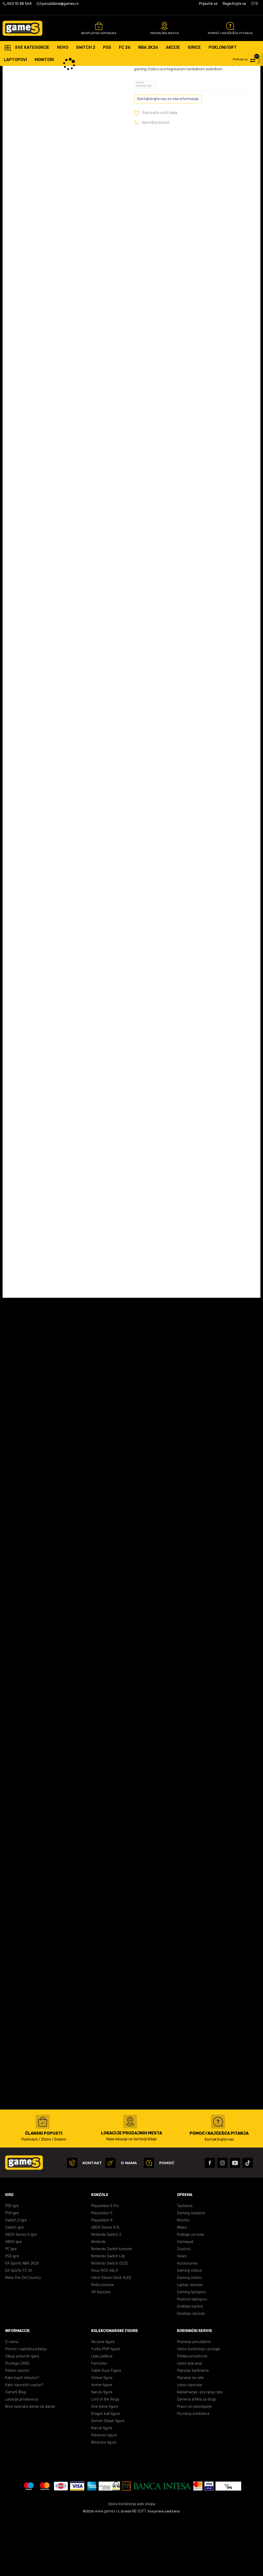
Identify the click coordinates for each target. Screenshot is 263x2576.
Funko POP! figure (105, 2406)
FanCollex (99, 2420)
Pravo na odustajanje (194, 2463)
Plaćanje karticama (193, 2427)
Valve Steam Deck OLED (111, 2334)
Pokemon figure (104, 2492)
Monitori (183, 2277)
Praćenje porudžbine (194, 2398)
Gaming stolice (189, 2327)
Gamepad (185, 2298)
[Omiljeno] (254, 4)
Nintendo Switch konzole (111, 2306)
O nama (11, 2398)
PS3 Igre (12, 2313)
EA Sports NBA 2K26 (22, 2320)
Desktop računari (191, 2370)
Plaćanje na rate (190, 2434)
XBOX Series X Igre (21, 2291)
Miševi (182, 2284)
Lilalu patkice (101, 2413)
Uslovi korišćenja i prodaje (198, 2406)
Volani (182, 2313)
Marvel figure (101, 2485)
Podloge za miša (190, 2291)
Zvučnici (184, 2306)
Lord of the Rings (105, 2456)
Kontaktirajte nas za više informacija (168, 155)
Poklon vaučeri (17, 2427)
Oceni (145, 95)
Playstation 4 (101, 2277)
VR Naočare (101, 2349)
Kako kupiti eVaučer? (22, 2434)
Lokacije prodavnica (21, 2456)
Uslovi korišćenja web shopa (131, 2561)
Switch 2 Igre (16, 2277)
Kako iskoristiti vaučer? (24, 2442)
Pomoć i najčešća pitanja (25, 2406)
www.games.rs (107, 2568)
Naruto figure (101, 2449)
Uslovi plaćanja (189, 2420)
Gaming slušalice (191, 2270)
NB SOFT (139, 2568)
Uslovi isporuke (189, 2442)
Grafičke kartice (190, 2363)
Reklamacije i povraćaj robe (200, 2449)
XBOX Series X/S (105, 2284)
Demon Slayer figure (108, 2477)
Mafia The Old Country (23, 2334)
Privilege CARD (17, 2420)
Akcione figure (103, 2398)
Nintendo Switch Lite (108, 2313)
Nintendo (98, 2298)
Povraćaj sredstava (193, 2470)
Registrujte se (234, 4)
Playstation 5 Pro (105, 2262)
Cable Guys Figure (106, 2427)
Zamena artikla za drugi (196, 2456)
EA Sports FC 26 (18, 2327)
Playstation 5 (101, 2270)
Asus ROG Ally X (104, 2327)
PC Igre (11, 2306)
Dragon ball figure (105, 2470)
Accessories (187, 2320)
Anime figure (101, 2442)
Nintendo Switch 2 (106, 2291)
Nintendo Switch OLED (109, 2320)
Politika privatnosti (192, 2413)
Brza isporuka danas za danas (30, 2463)
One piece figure (104, 2463)
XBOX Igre (13, 2298)
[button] (247, 59)
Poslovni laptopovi (192, 2356)
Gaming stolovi (189, 2334)
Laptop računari (190, 2341)
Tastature (185, 2262)
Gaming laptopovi (191, 2349)
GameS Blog (15, 2449)
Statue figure (101, 2434)
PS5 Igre (12, 2262)
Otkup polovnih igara (22, 2413)
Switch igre (14, 2284)
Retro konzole (102, 2341)
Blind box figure (103, 2499)
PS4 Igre (12, 2270)
